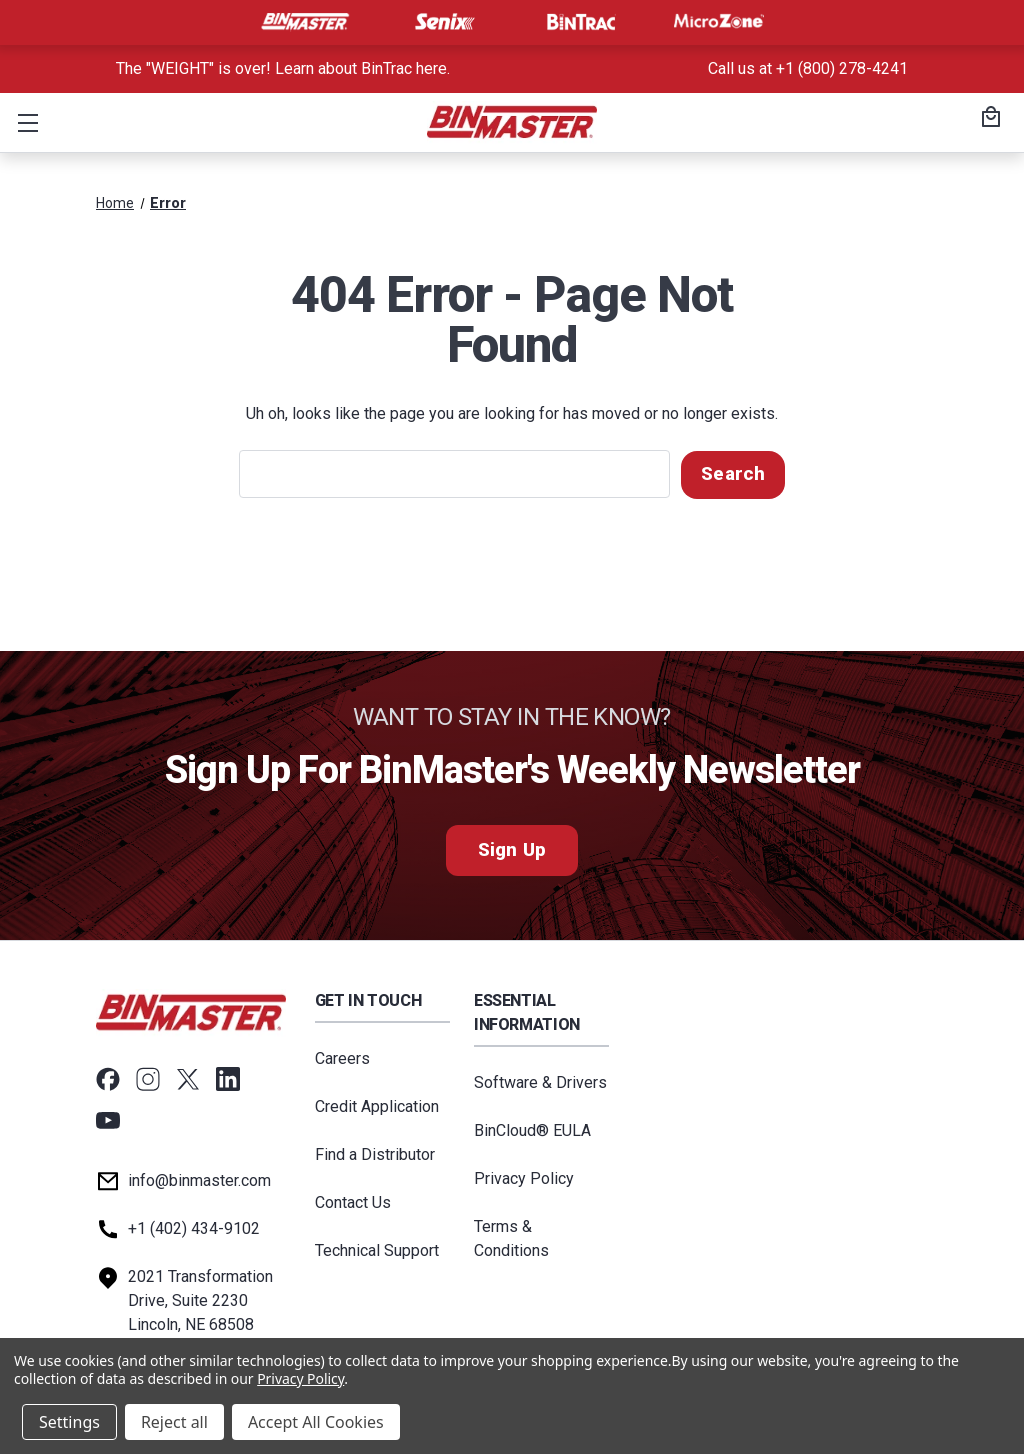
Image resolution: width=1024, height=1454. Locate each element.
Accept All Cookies (316, 1422)
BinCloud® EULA (532, 1129)
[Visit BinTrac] (581, 22)
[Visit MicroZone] (719, 22)
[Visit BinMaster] (305, 22)
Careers (342, 1057)
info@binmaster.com (199, 1179)
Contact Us (353, 1201)
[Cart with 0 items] (988, 119)
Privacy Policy (524, 1177)
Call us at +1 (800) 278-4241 (808, 68)
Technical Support (377, 1249)
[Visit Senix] (443, 22)
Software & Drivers (540, 1081)
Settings (69, 1422)
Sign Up (511, 849)
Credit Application (377, 1105)
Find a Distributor (375, 1153)
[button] (24, 122)
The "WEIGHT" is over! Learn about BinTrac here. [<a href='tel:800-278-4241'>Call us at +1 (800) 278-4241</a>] (283, 68)
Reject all (174, 1422)
